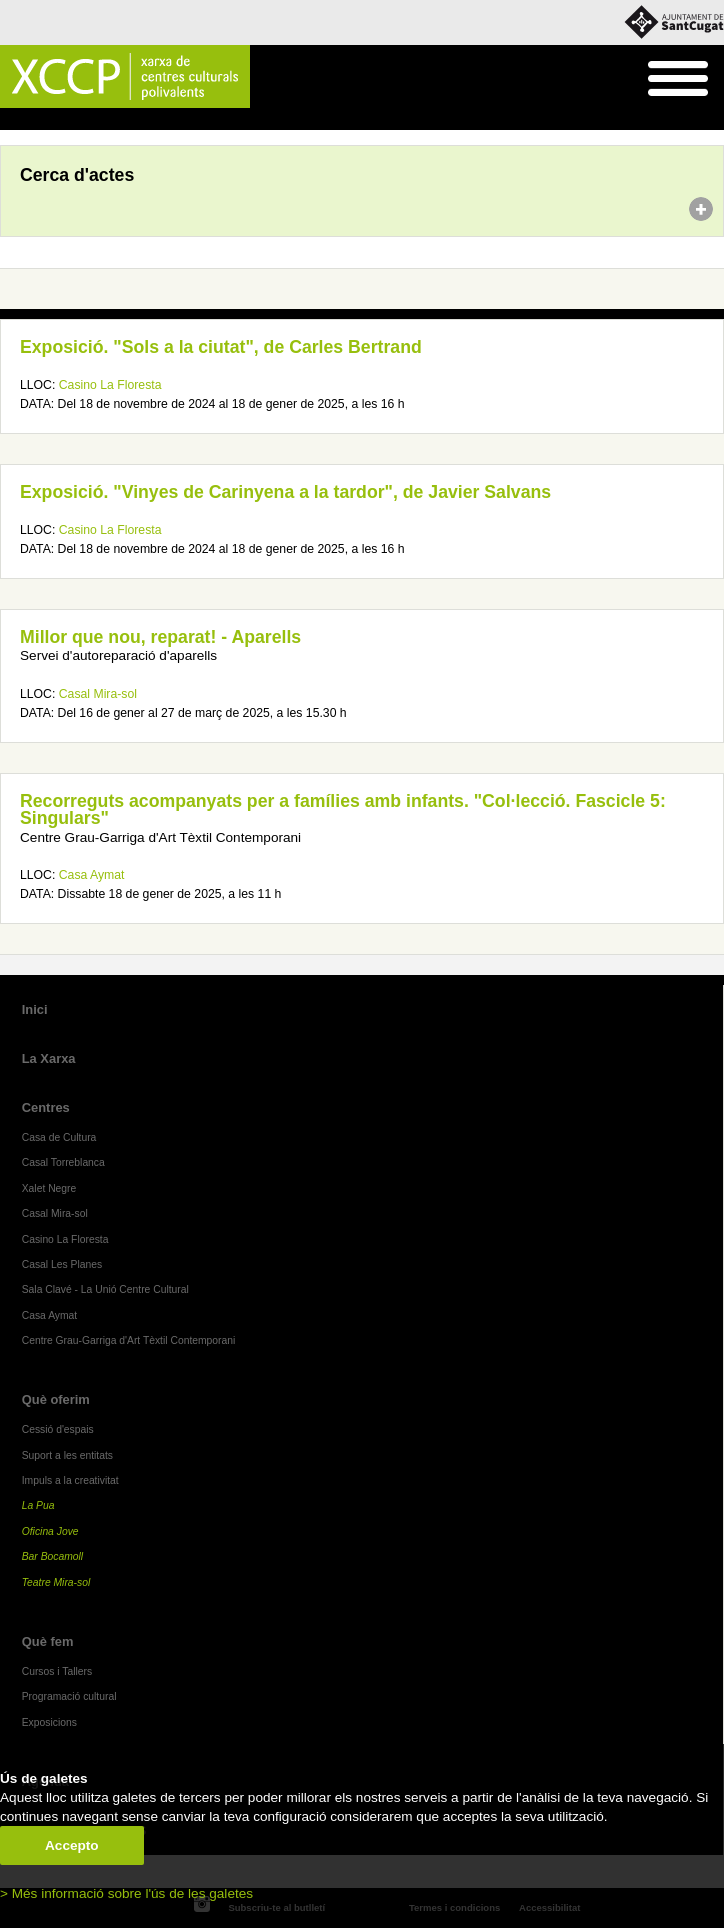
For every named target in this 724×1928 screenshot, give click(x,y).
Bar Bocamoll (52, 1556)
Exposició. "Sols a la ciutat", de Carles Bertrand (221, 347)
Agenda (53, 120)
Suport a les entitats (67, 1455)
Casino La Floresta (110, 385)
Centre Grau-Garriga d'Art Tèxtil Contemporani (129, 1340)
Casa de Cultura (59, 1137)
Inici (10, 120)
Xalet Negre (49, 1188)
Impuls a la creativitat (70, 1480)
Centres (46, 1107)
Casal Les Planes (62, 1264)
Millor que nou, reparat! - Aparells (160, 637)
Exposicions (49, 1722)
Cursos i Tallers (57, 1671)
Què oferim (56, 1399)
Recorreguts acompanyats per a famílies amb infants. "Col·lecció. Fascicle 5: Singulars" (343, 810)
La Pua (38, 1505)
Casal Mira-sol (98, 694)
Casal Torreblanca (63, 1162)
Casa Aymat (92, 875)
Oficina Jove (50, 1531)
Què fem (48, 1641)
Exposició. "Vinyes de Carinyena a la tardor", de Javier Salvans (285, 492)
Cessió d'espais (58, 1429)
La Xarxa (49, 1058)
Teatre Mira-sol (56, 1582)
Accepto (72, 1845)
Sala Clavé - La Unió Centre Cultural (105, 1289)
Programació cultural (69, 1696)
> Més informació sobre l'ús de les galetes (126, 1893)
